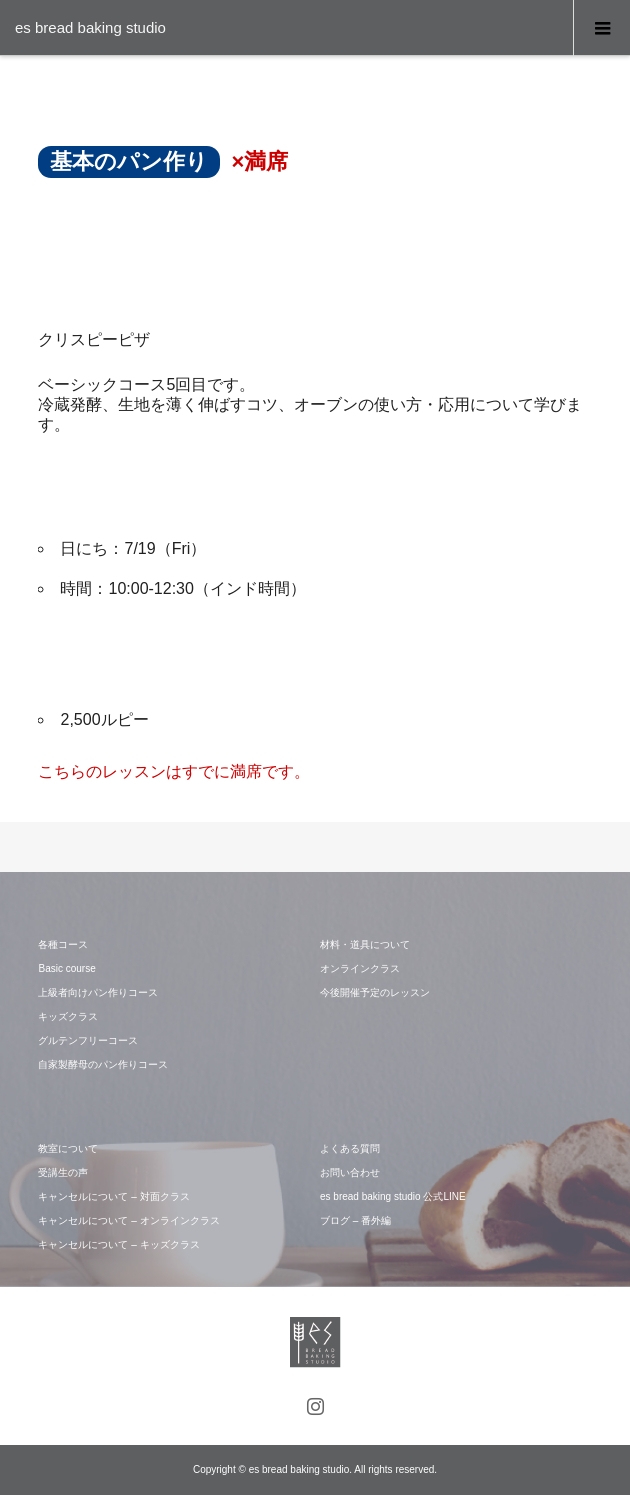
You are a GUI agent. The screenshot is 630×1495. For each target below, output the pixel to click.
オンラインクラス (360, 968)
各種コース (63, 944)
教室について (68, 1148)
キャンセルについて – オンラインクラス (128, 1220)
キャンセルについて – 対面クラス (113, 1196)
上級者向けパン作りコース (98, 992)
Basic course (66, 968)
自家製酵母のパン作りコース (103, 1064)
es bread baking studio (90, 27)
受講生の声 (63, 1172)
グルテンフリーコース (88, 1040)
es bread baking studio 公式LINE (393, 1196)
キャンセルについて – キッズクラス (118, 1244)
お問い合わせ (350, 1172)
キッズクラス (68, 1016)
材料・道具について (365, 944)
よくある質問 (350, 1148)
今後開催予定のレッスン (375, 992)
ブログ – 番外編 (355, 1220)
